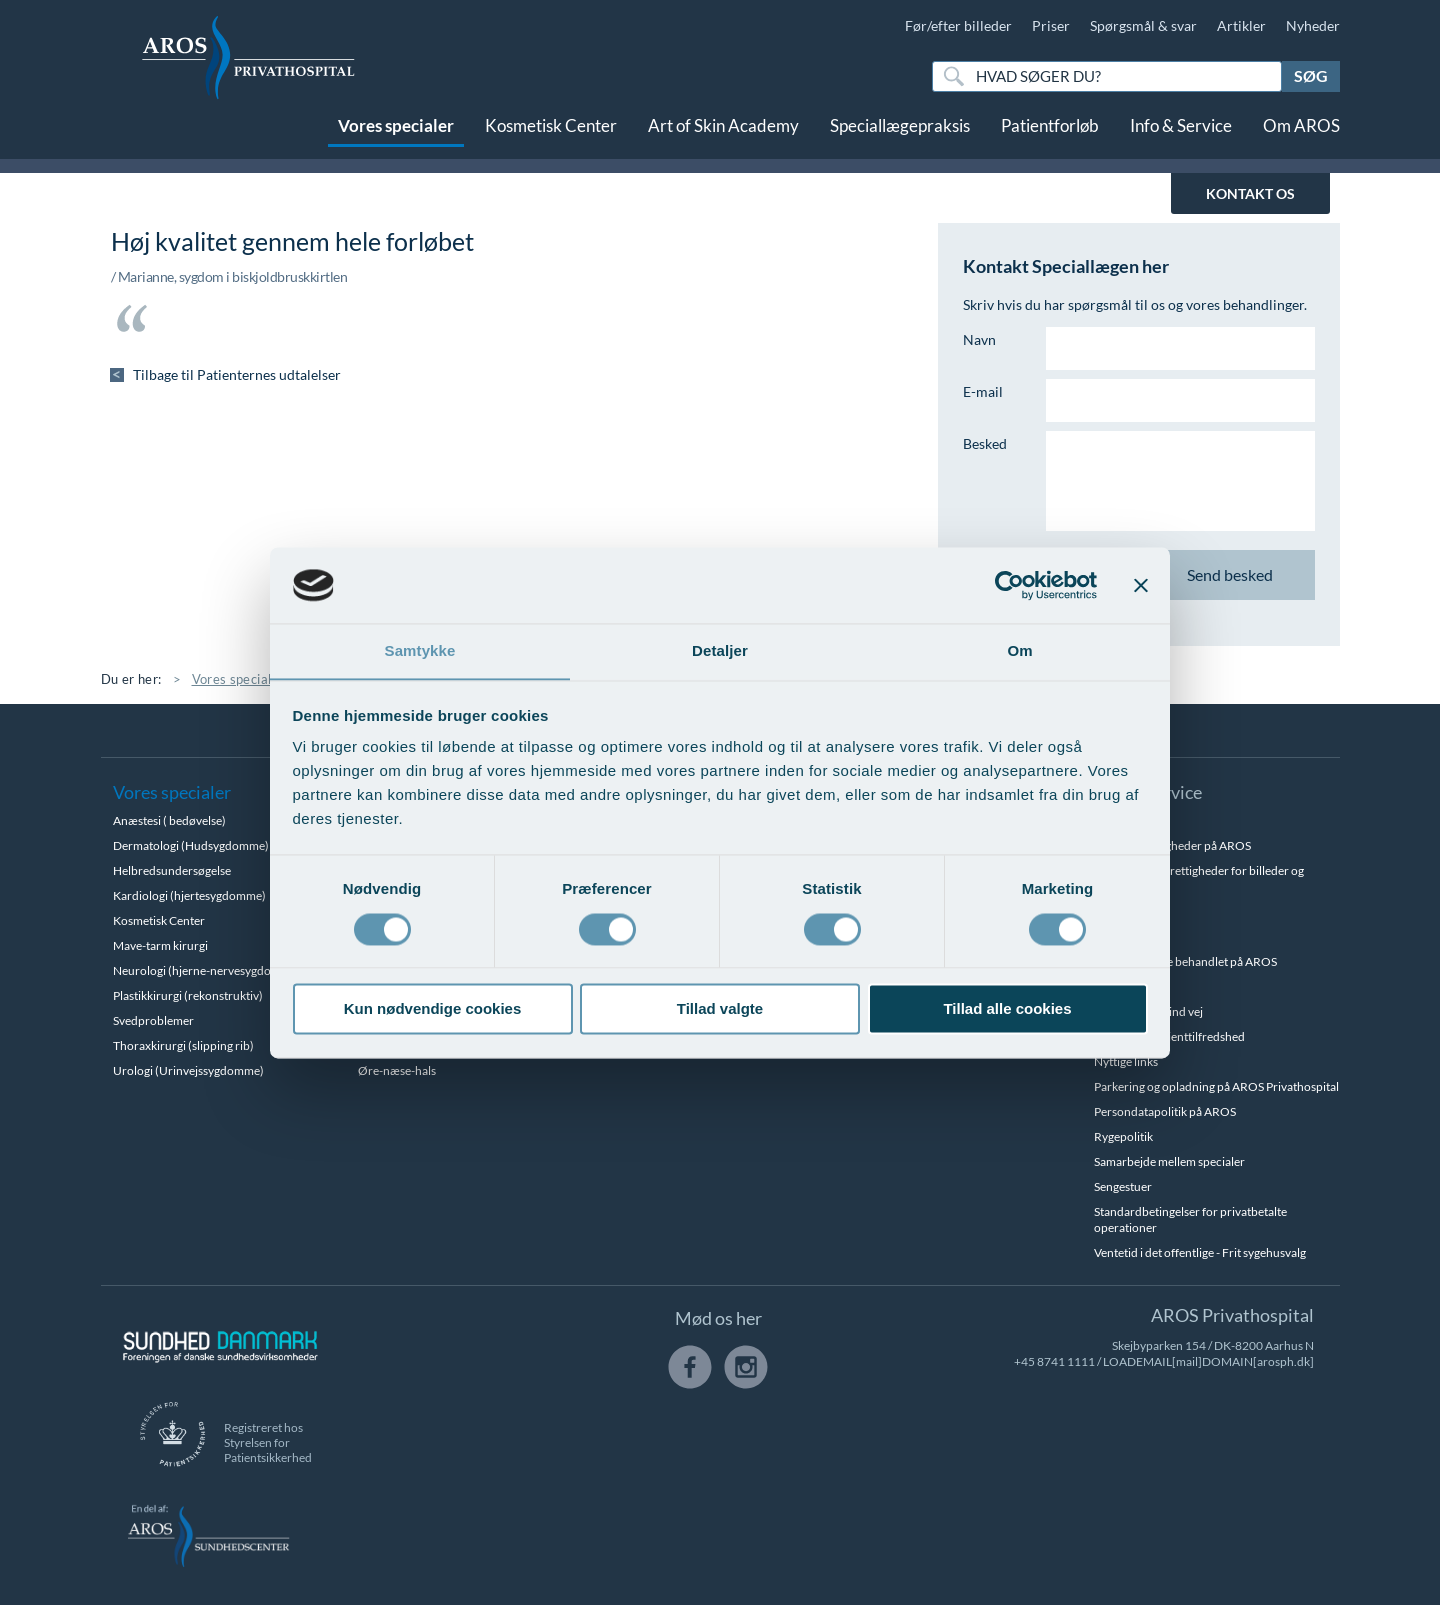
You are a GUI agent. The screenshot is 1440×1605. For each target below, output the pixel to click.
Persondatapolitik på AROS (1165, 1111)
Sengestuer (1123, 1186)
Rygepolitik (1123, 1136)
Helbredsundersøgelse (172, 870)
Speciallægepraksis (900, 137)
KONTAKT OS (1250, 193)
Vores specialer (396, 137)
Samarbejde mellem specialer (1169, 1161)
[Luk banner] (1141, 585)
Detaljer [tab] (720, 650)
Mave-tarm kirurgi (160, 945)
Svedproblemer (153, 1020)
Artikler (1241, 25)
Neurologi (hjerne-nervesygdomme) (207, 970)
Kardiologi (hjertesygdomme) (189, 895)
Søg (1311, 75)
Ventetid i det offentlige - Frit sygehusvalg (1200, 1252)
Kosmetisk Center (551, 137)
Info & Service (1181, 137)
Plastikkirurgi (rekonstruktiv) (188, 995)
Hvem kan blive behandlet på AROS (1185, 961)
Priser (1051, 25)
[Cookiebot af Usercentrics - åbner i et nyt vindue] (1009, 585)
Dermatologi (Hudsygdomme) (191, 845)
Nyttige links (1126, 1061)
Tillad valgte (720, 1009)
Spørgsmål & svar (1143, 25)
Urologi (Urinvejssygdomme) (188, 1070)
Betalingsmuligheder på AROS (1172, 845)
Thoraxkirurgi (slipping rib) (183, 1045)
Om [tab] (1019, 650)
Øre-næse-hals (397, 1070)
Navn (979, 339)
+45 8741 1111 (1054, 1361)
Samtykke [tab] (420, 650)
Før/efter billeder (958, 25)
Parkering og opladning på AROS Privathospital (1216, 1086)
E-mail (983, 391)
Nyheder (1313, 25)
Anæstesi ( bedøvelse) (169, 820)
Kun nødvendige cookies (433, 1009)
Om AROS (1301, 137)
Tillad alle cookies (1007, 1009)
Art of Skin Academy (723, 137)
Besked (985, 443)
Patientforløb (1050, 137)
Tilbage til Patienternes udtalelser (238, 374)
